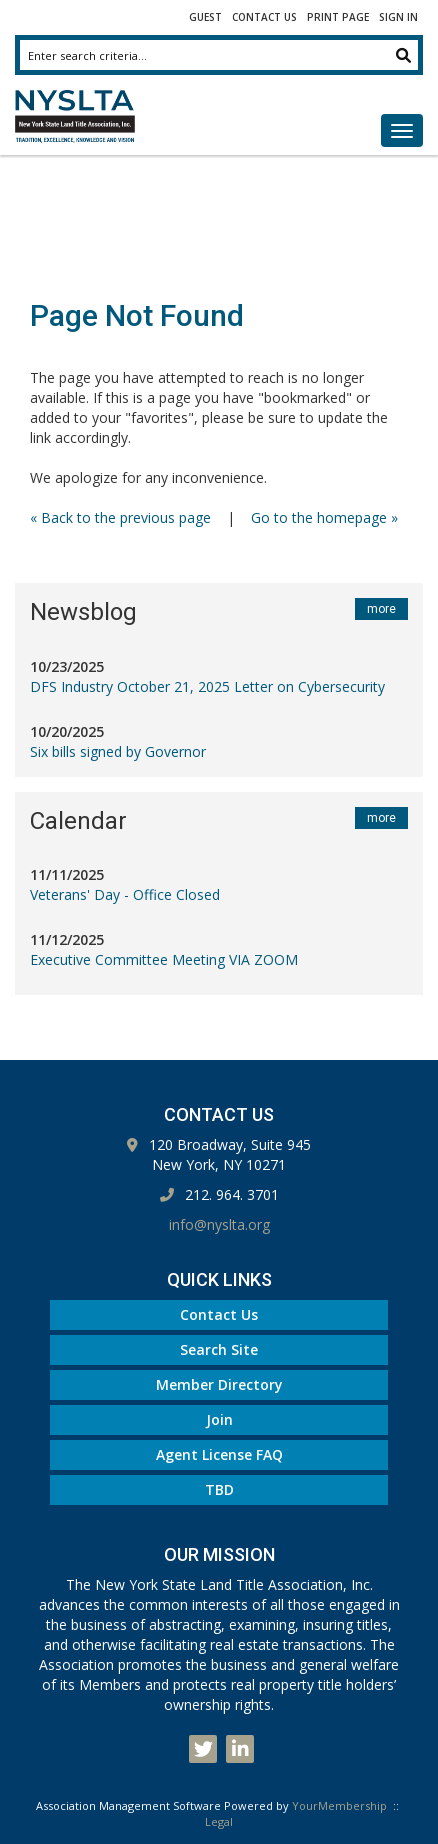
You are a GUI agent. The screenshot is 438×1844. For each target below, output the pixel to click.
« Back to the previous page (120, 517)
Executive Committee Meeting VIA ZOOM (164, 959)
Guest (205, 17)
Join (219, 1419)
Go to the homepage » (324, 517)
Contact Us (264, 17)
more (381, 609)
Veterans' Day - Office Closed (125, 894)
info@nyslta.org (219, 1224)
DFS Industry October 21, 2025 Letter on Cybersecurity (207, 686)
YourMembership (339, 1805)
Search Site (219, 1349)
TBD (219, 1489)
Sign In (398, 17)
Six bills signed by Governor (118, 751)
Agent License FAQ (219, 1454)
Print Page (338, 17)
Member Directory (219, 1384)
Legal (219, 1821)
